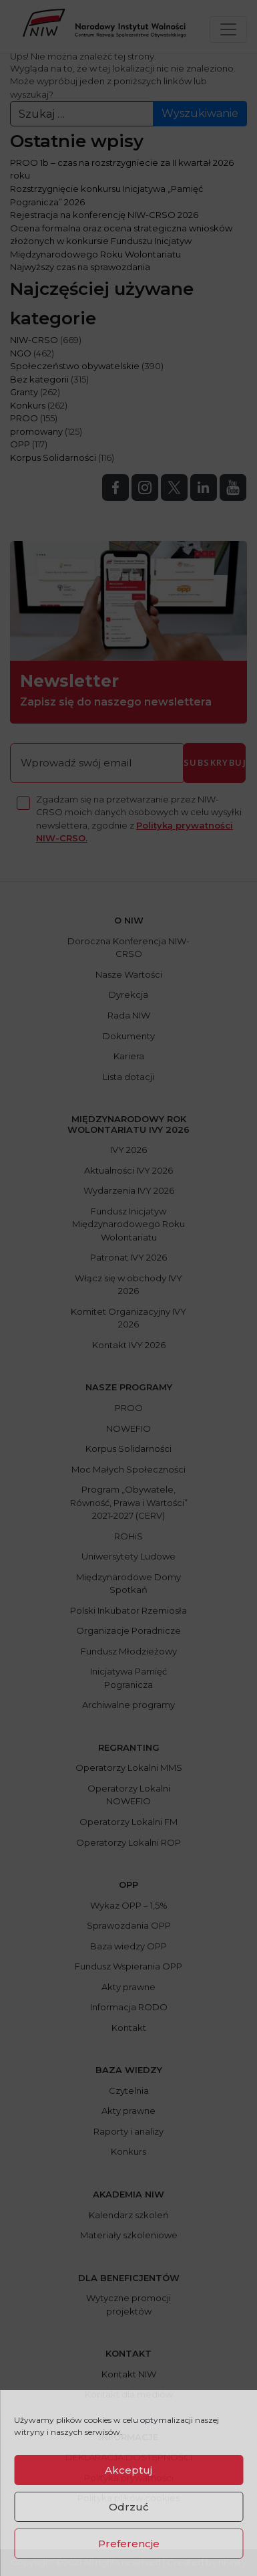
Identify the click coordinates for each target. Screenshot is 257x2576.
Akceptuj (128, 2470)
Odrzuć (129, 2506)
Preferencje (129, 2543)
